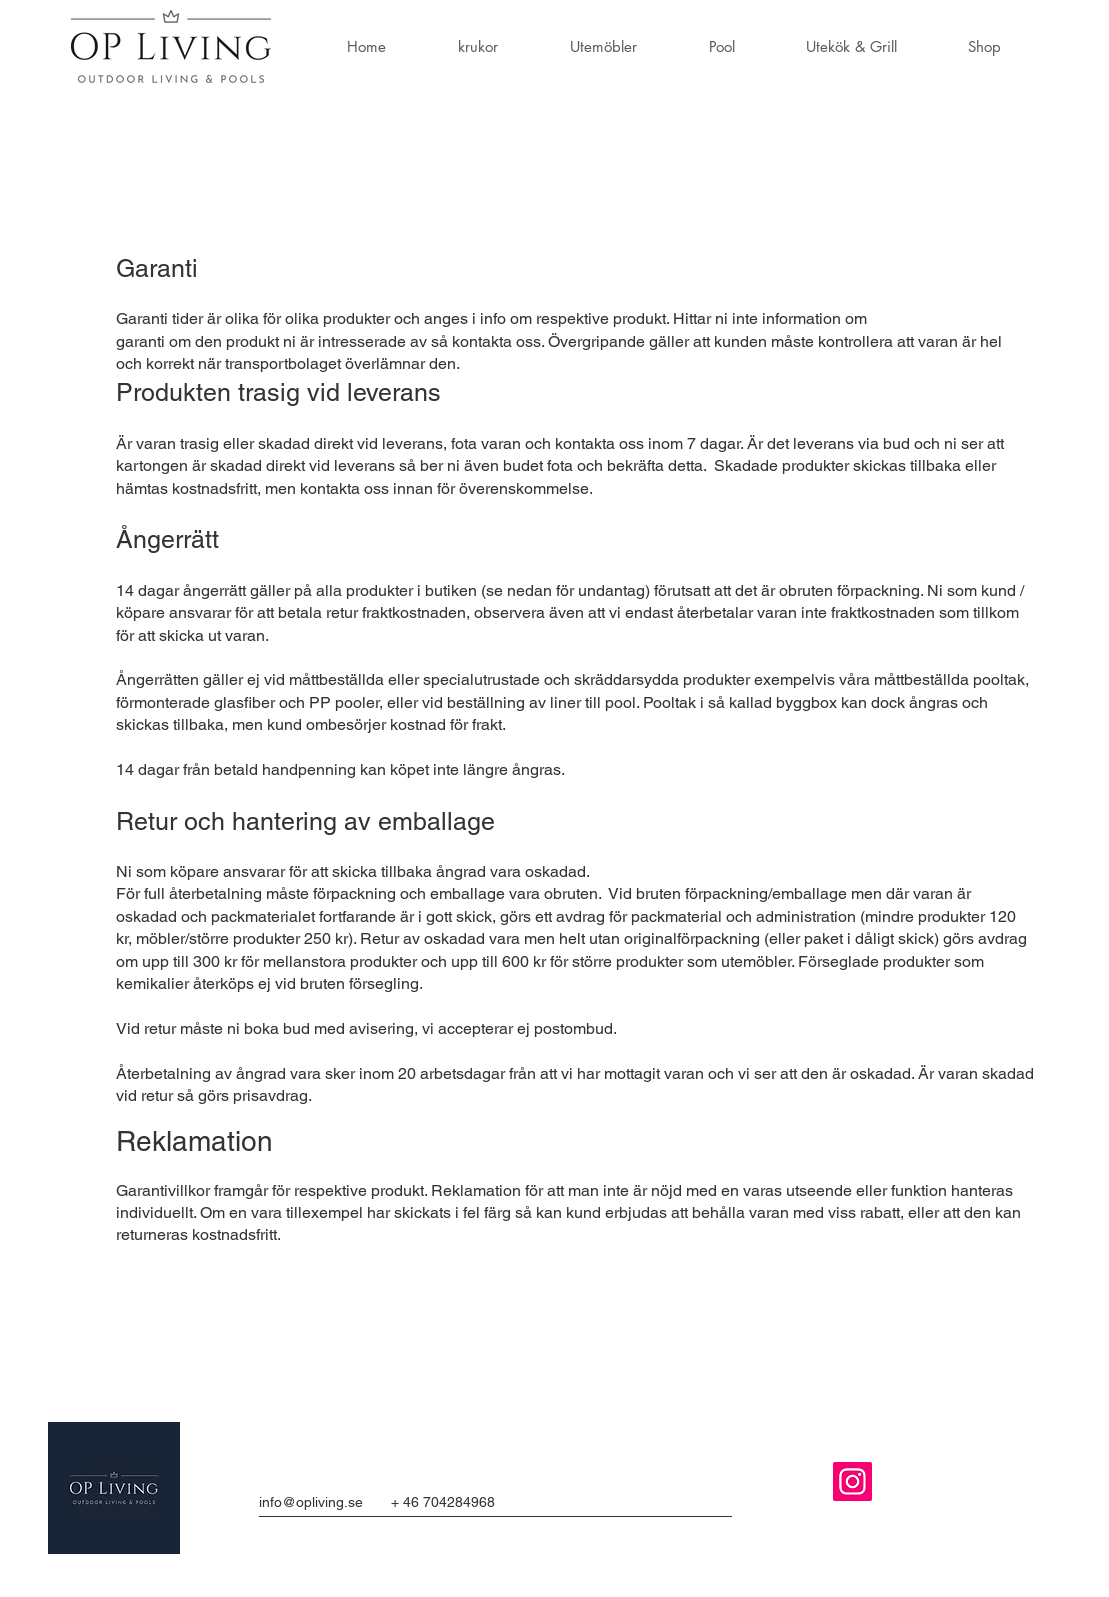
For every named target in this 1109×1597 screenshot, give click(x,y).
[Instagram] (852, 1481)
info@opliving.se (311, 1502)
